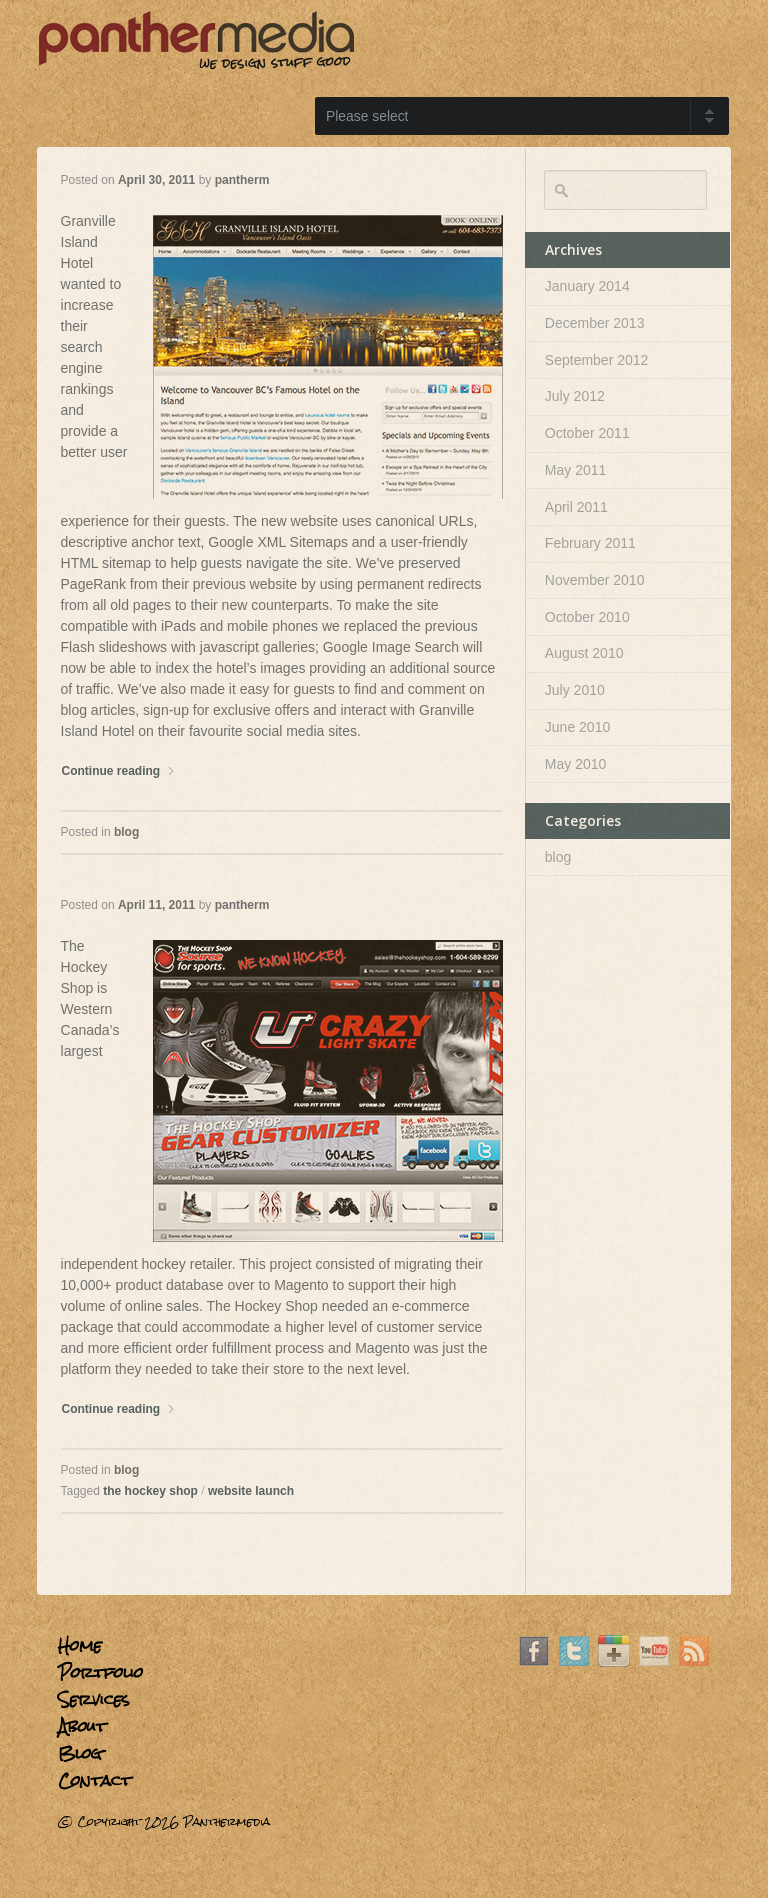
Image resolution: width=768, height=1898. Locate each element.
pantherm (242, 180)
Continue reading (119, 770)
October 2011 (587, 433)
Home (80, 1645)
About (82, 1726)
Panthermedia (226, 1822)
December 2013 (595, 323)
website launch (251, 1491)
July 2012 (575, 396)
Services (94, 1699)
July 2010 (575, 690)
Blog (80, 1753)
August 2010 (584, 653)
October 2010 (587, 617)
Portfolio (100, 1672)
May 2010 (575, 764)
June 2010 (577, 727)
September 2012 (597, 360)
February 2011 (590, 543)
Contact (94, 1780)
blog (126, 832)
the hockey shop (150, 1491)
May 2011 (575, 470)
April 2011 (576, 507)
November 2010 (595, 580)
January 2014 (587, 286)
